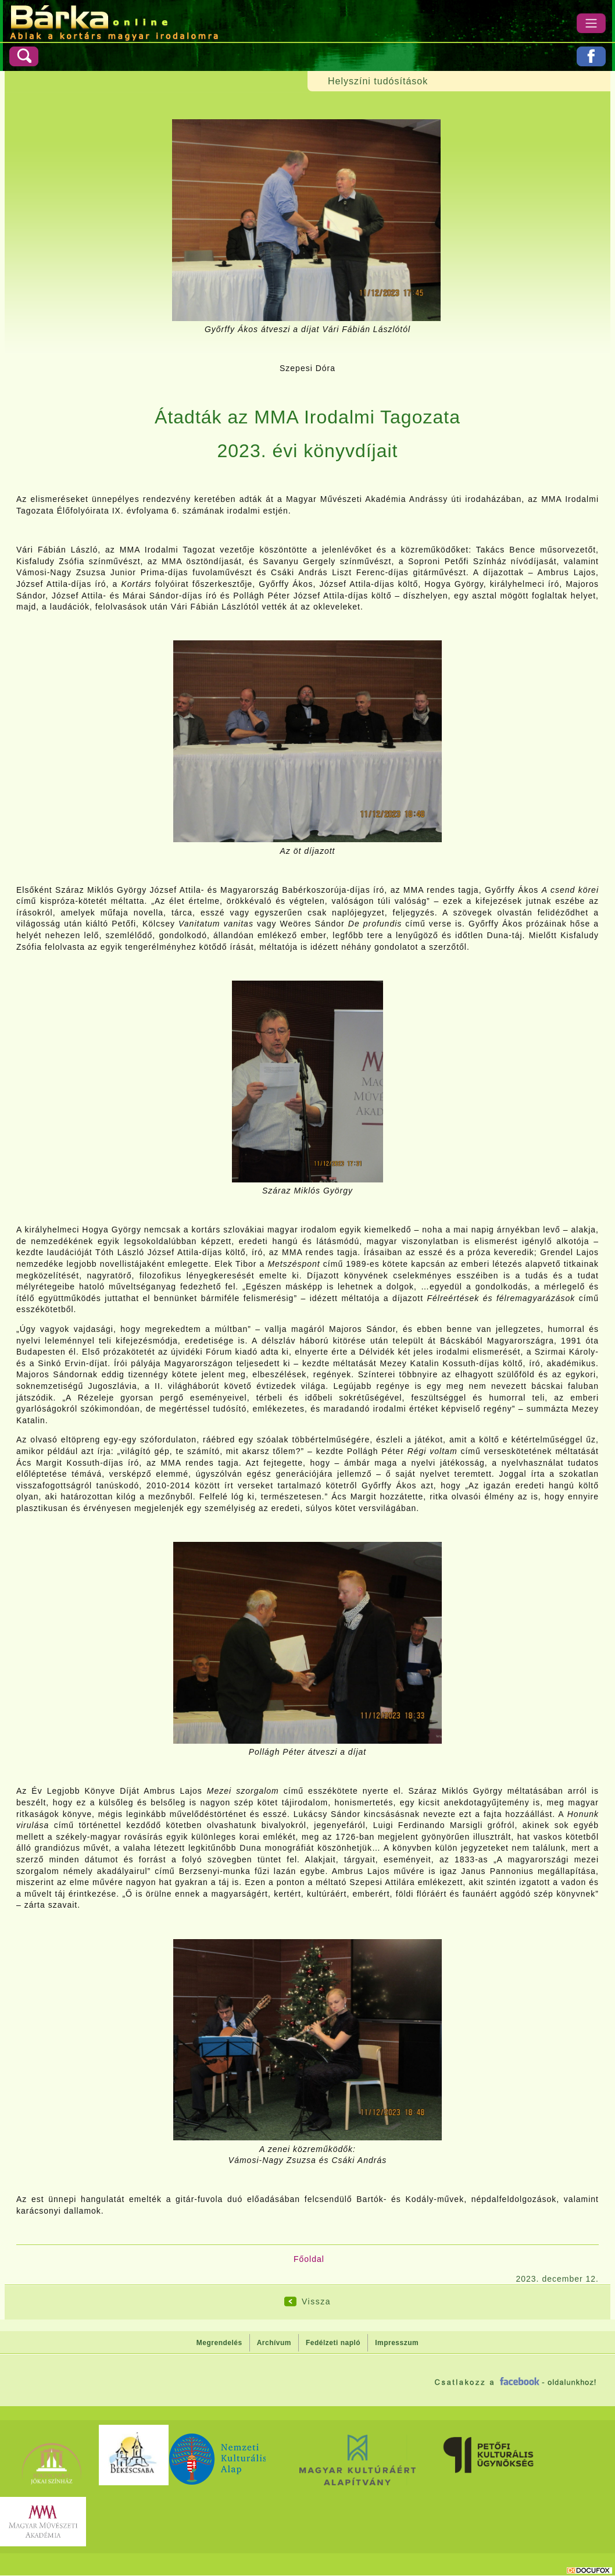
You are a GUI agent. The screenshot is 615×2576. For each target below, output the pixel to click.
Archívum (274, 2343)
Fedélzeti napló (333, 2343)
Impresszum (397, 2343)
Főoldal (309, 2259)
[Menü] (591, 23)
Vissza (316, 2301)
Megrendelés (219, 2343)
